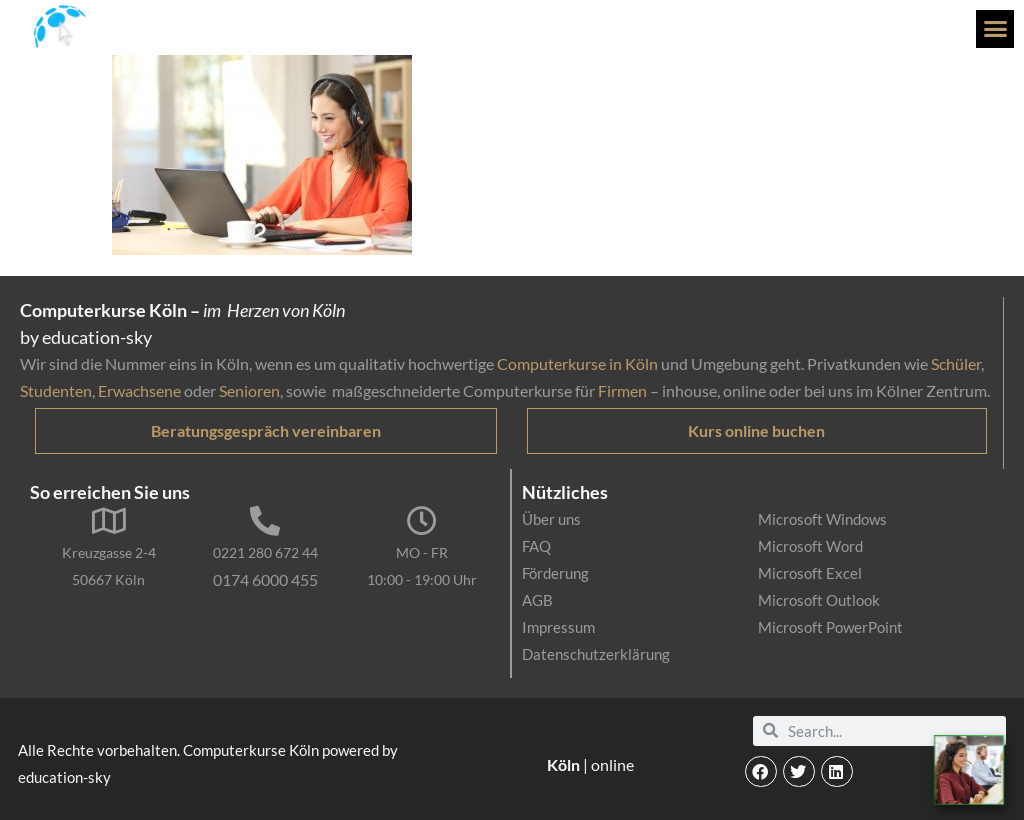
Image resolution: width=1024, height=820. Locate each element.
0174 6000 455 (265, 579)
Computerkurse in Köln (577, 363)
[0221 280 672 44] (265, 521)
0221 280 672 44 (265, 552)
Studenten (56, 390)
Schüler (956, 363)
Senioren (249, 390)
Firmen (622, 390)
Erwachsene (139, 390)
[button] (995, 29)
